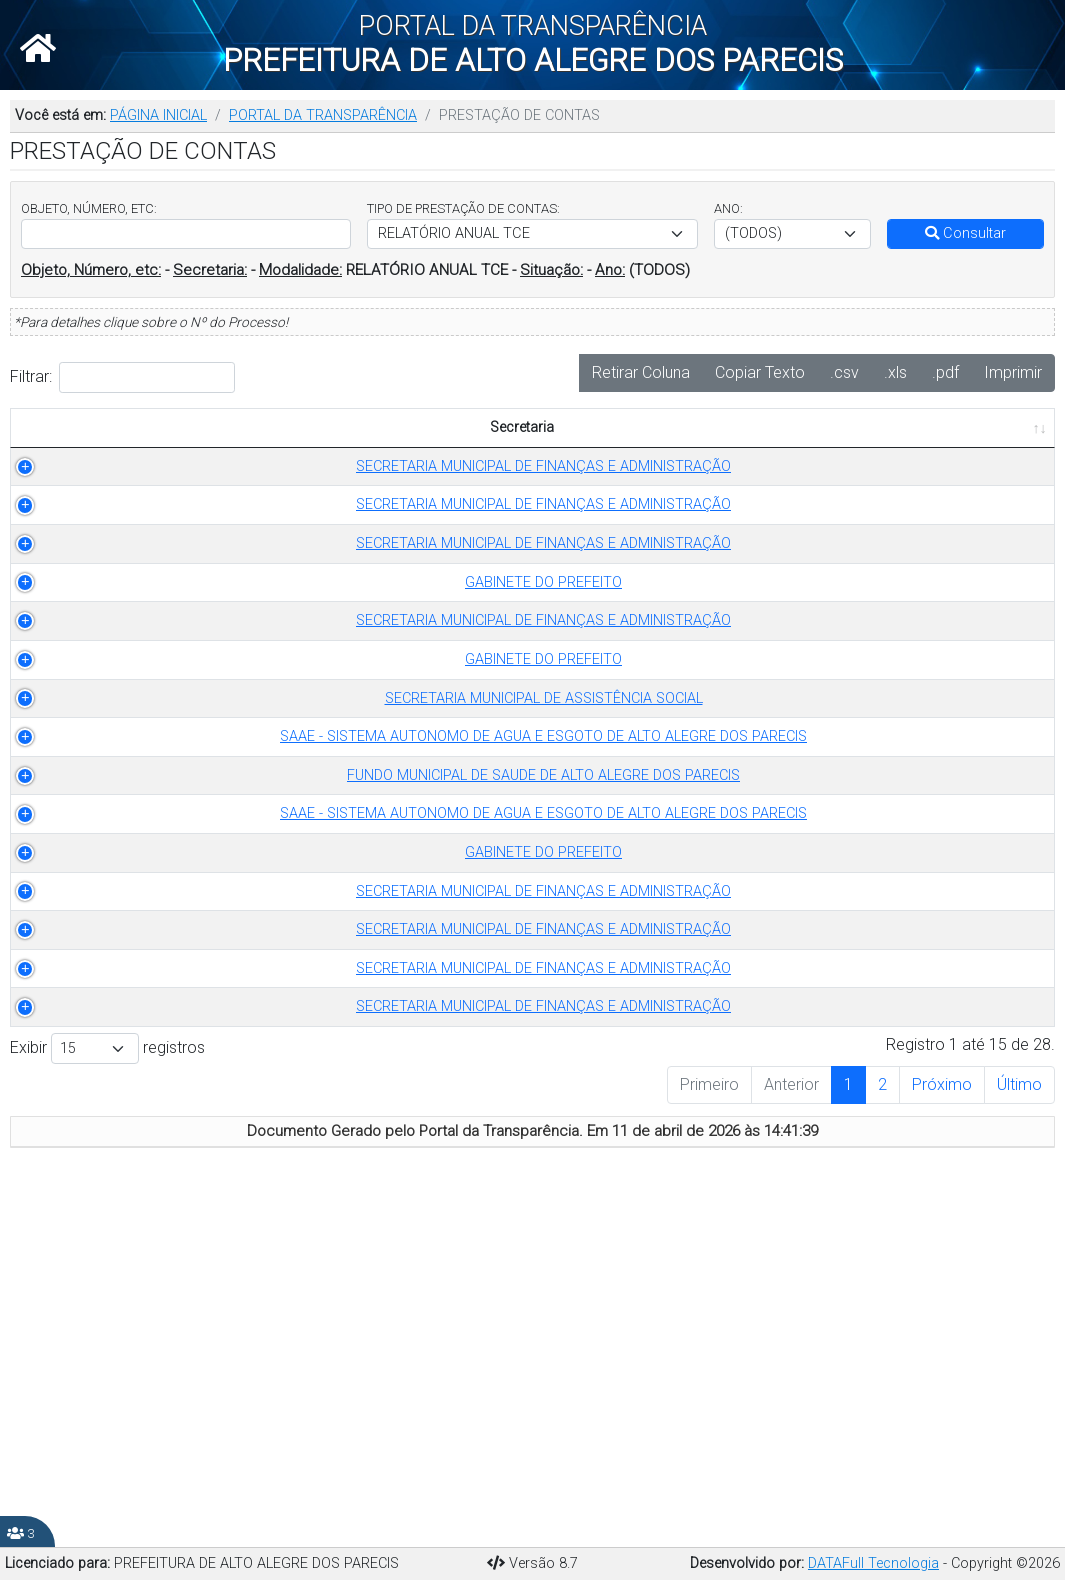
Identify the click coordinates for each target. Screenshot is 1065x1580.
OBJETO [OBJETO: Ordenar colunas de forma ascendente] (657, 449)
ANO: (728, 208)
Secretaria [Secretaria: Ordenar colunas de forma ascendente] (174, 449)
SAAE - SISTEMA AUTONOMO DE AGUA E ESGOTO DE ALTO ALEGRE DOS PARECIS (184, 920)
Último (1019, 1430)
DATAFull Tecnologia (873, 1563)
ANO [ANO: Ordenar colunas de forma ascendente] (577, 449)
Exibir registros (107, 1394)
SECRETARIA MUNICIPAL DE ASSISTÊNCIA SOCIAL (185, 849)
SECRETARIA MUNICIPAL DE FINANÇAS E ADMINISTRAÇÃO (185, 498)
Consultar (965, 233)
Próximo (942, 1430)
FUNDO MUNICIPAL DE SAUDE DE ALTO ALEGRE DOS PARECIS (185, 980)
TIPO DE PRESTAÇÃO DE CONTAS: (463, 208)
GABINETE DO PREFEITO (184, 668)
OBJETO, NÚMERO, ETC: (89, 208)
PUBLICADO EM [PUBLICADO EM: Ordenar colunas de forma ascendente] (976, 438)
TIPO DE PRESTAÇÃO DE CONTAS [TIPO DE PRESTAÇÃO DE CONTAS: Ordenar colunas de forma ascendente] (445, 438)
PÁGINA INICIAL (158, 115)
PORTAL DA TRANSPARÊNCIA (323, 115)
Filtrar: (122, 377)
